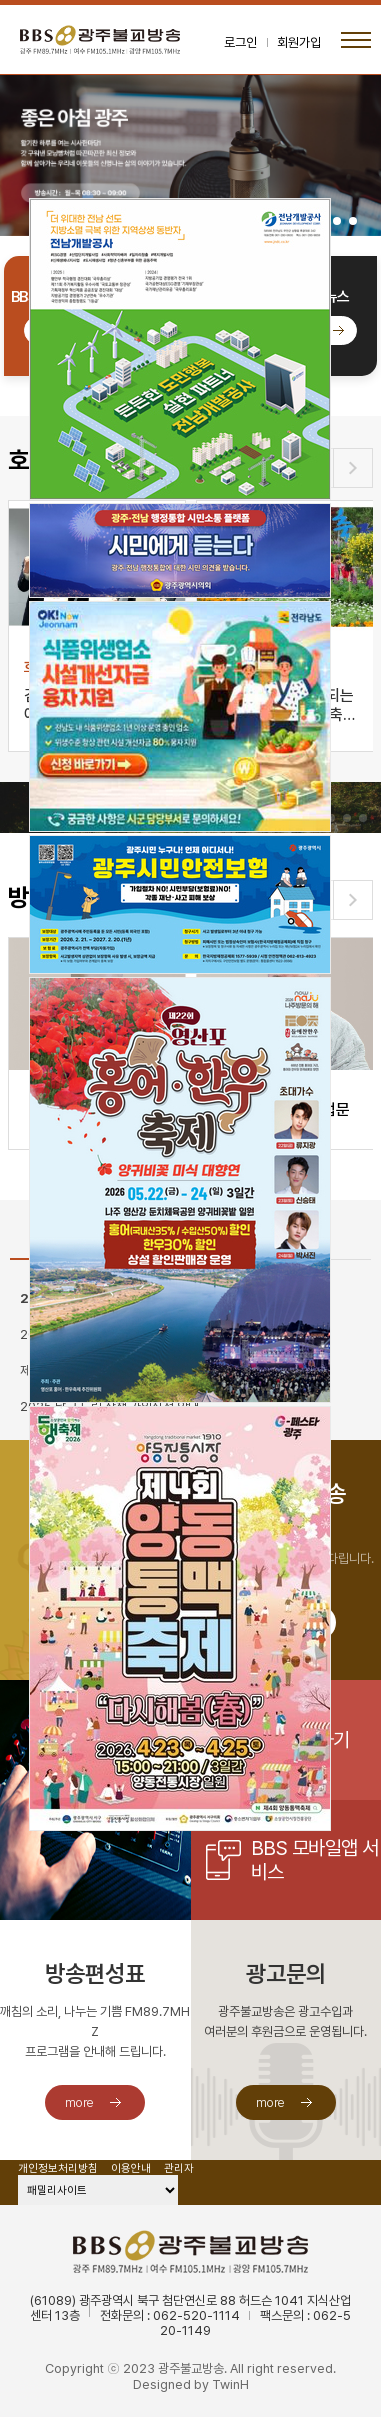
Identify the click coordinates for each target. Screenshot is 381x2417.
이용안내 (131, 2168)
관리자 (179, 2168)
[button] (337, 221)
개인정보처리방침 (58, 2168)
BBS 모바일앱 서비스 (315, 1860)
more (79, 2102)
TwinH (230, 2384)
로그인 (240, 42)
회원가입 (299, 42)
